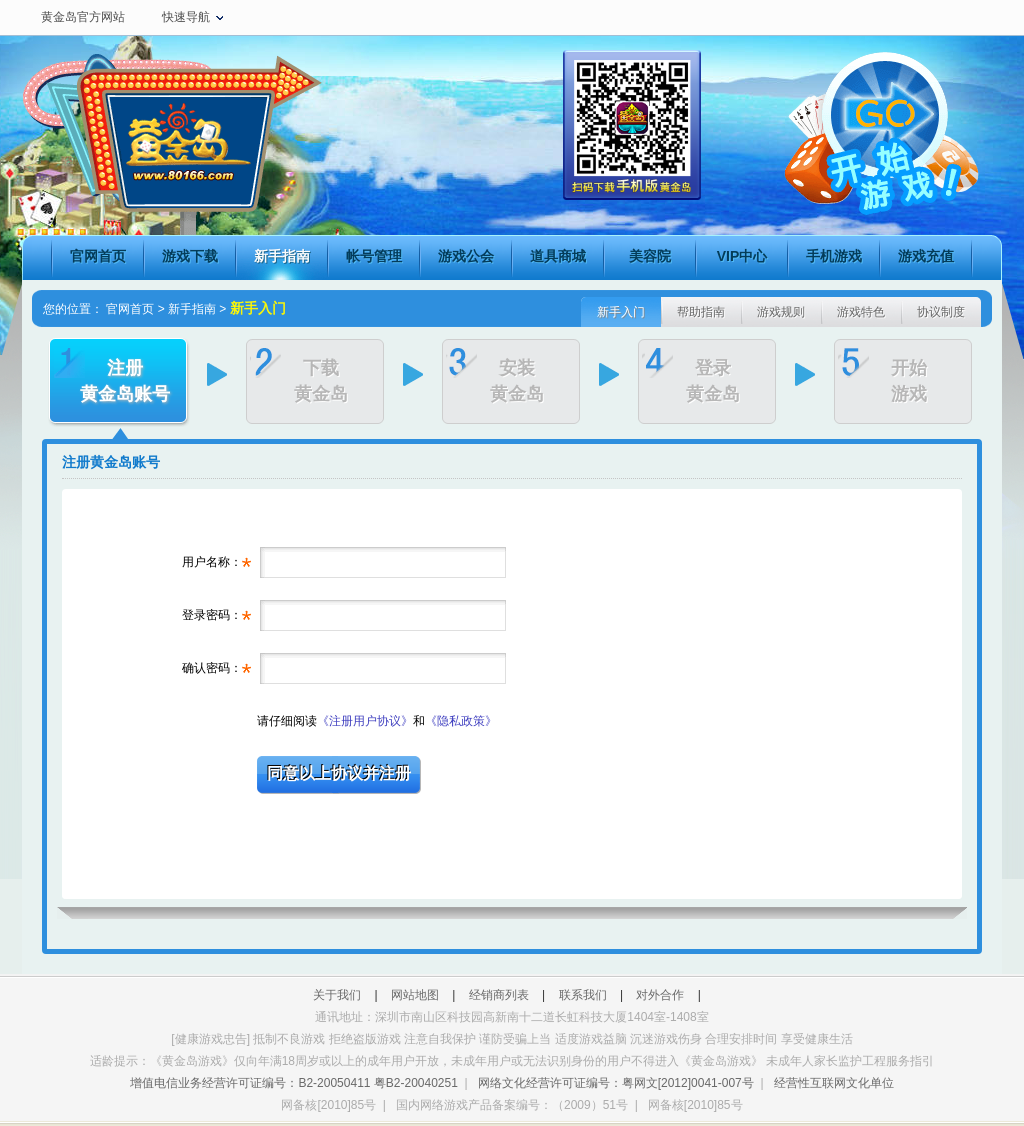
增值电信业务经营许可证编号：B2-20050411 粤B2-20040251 (293, 1083)
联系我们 (583, 995)
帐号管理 (374, 256)
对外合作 (660, 995)
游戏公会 (466, 256)
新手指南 (282, 256)
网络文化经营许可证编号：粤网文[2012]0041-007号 (616, 1083)
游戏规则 (781, 312)
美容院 (650, 256)
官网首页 (98, 256)
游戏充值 (926, 256)
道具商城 (558, 256)
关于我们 (337, 995)
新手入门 (621, 312)
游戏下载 (190, 256)
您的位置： (73, 309)
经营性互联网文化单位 (834, 1083)
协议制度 (941, 312)
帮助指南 (701, 312)
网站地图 (415, 995)
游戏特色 (861, 312)
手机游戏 (834, 256)
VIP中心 (742, 256)
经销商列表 (499, 995)
